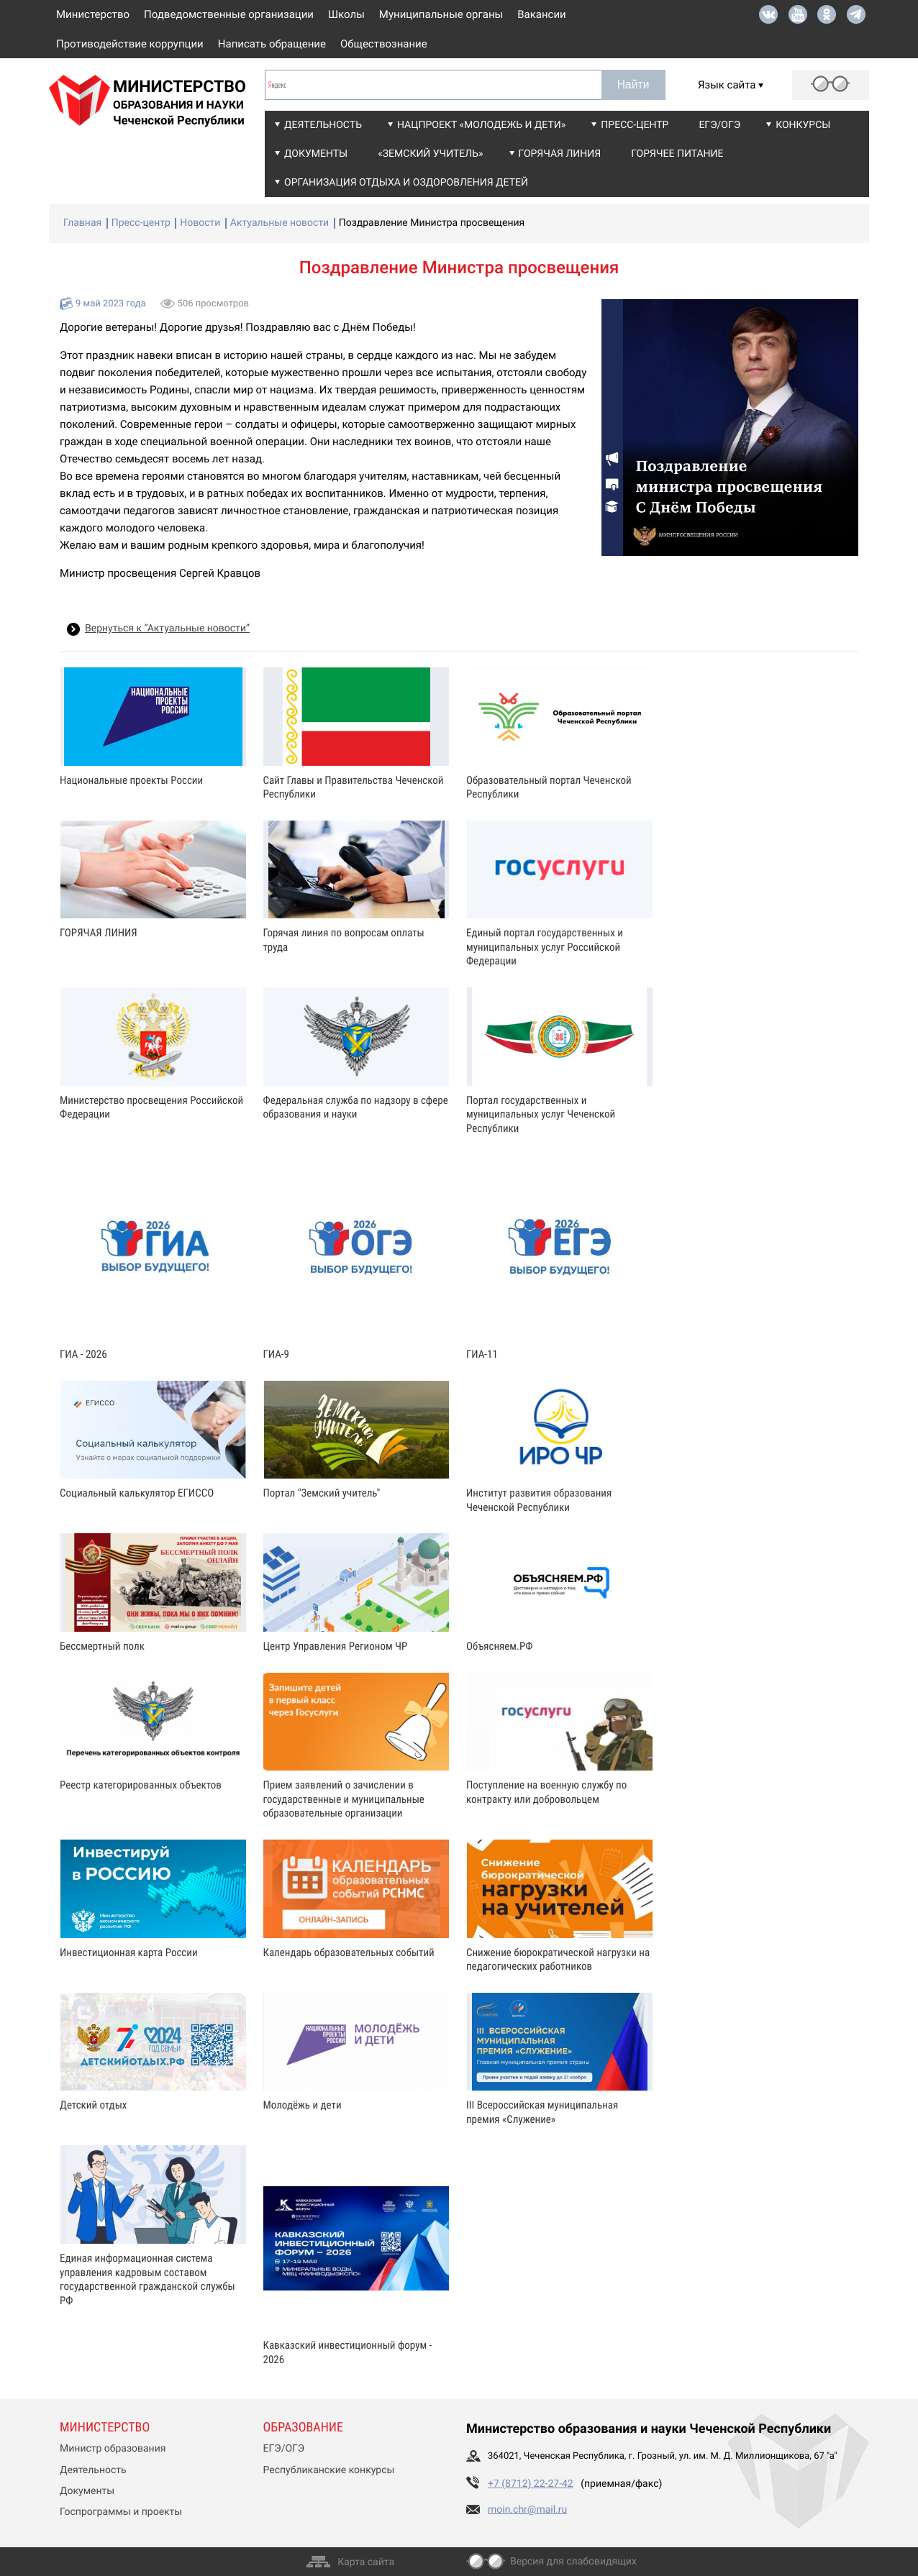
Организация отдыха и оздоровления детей (406, 182)
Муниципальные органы (441, 14)
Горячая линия (560, 154)
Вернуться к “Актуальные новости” (167, 628)
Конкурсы (803, 125)
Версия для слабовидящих (573, 2561)
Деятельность (323, 125)
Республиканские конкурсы (329, 2470)
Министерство (92, 14)
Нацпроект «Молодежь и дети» (481, 125)
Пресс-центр (634, 125)
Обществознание (383, 43)
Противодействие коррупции (130, 43)
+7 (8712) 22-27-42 (530, 2484)
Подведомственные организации (229, 14)
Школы (346, 14)
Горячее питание (677, 154)
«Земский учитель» (430, 154)
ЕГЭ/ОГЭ (719, 125)
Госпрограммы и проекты (121, 2512)
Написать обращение (272, 43)
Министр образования (112, 2448)
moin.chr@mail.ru (527, 2510)
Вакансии (541, 14)
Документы (315, 154)
